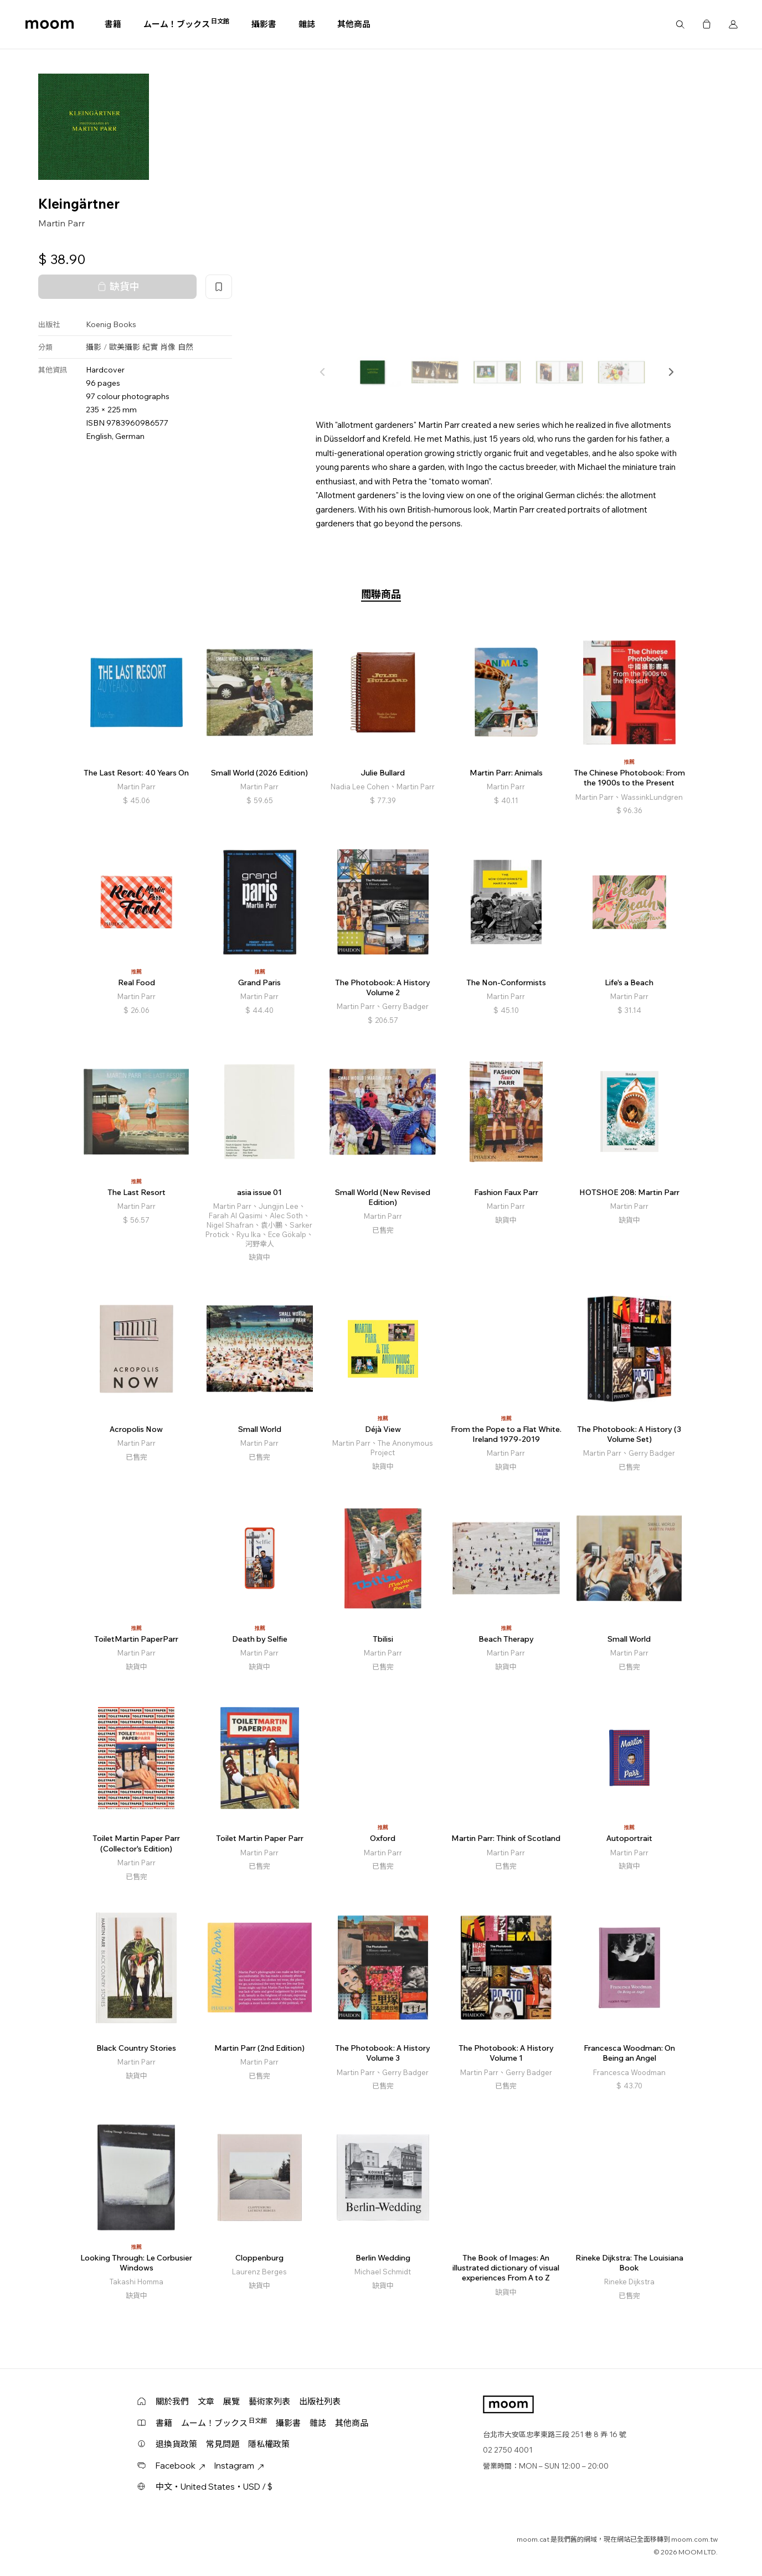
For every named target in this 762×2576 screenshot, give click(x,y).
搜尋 (680, 24)
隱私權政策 (269, 2444)
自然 (185, 347)
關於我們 (172, 2401)
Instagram (239, 2465)
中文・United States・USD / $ (214, 2486)
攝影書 (263, 24)
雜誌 (306, 24)
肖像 (168, 347)
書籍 (113, 24)
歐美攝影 (124, 347)
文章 (206, 2401)
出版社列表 (320, 2401)
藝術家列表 (269, 2401)
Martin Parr (61, 223)
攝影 (93, 347)
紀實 (150, 347)
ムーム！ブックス (186, 23)
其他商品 (353, 24)
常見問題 (222, 2444)
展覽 (231, 2401)
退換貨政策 (176, 2444)
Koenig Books (111, 324)
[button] (670, 372)
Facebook (180, 2465)
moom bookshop (49, 24)
